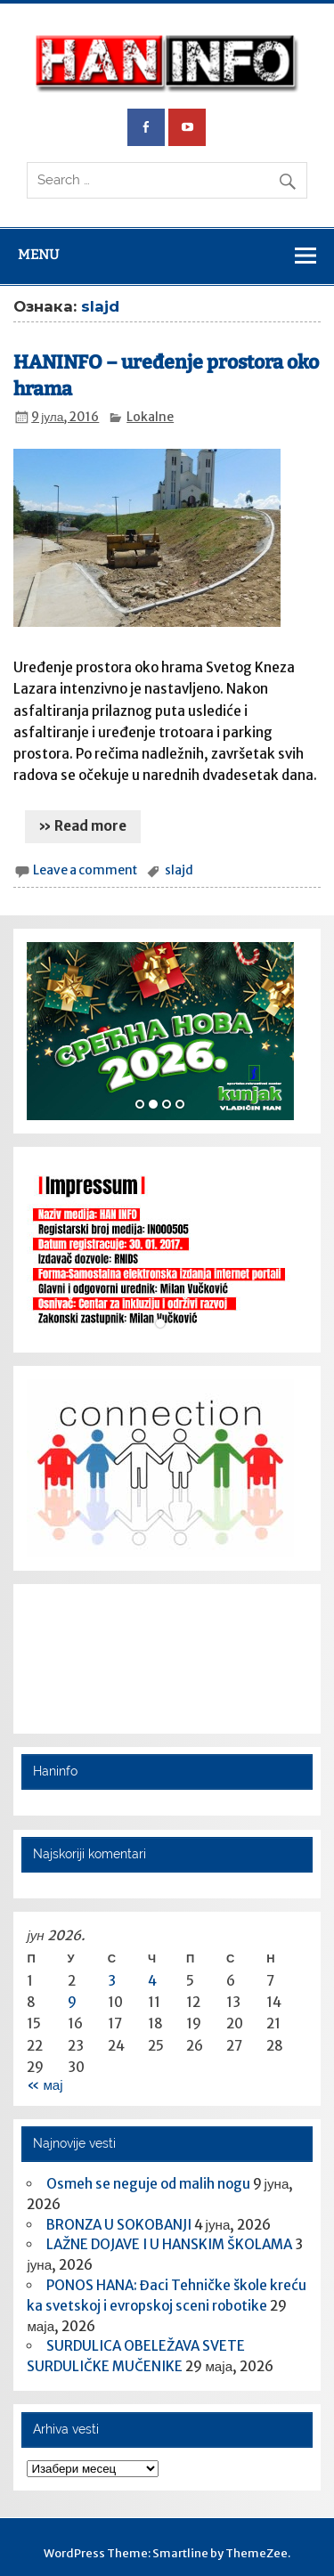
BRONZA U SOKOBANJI (118, 2224)
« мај (44, 2084)
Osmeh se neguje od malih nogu (148, 2183)
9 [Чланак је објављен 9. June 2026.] (72, 2002)
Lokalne (150, 417)
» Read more (82, 825)
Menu (38, 255)
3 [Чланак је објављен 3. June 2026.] (112, 1980)
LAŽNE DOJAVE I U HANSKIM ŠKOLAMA (169, 2244)
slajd (179, 870)
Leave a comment (85, 870)
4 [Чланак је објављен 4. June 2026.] (152, 1980)
